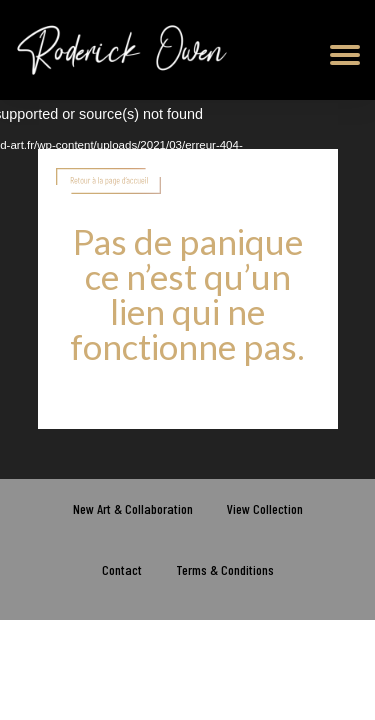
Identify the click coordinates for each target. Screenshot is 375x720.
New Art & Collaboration (133, 508)
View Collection (265, 508)
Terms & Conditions (225, 569)
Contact (122, 569)
